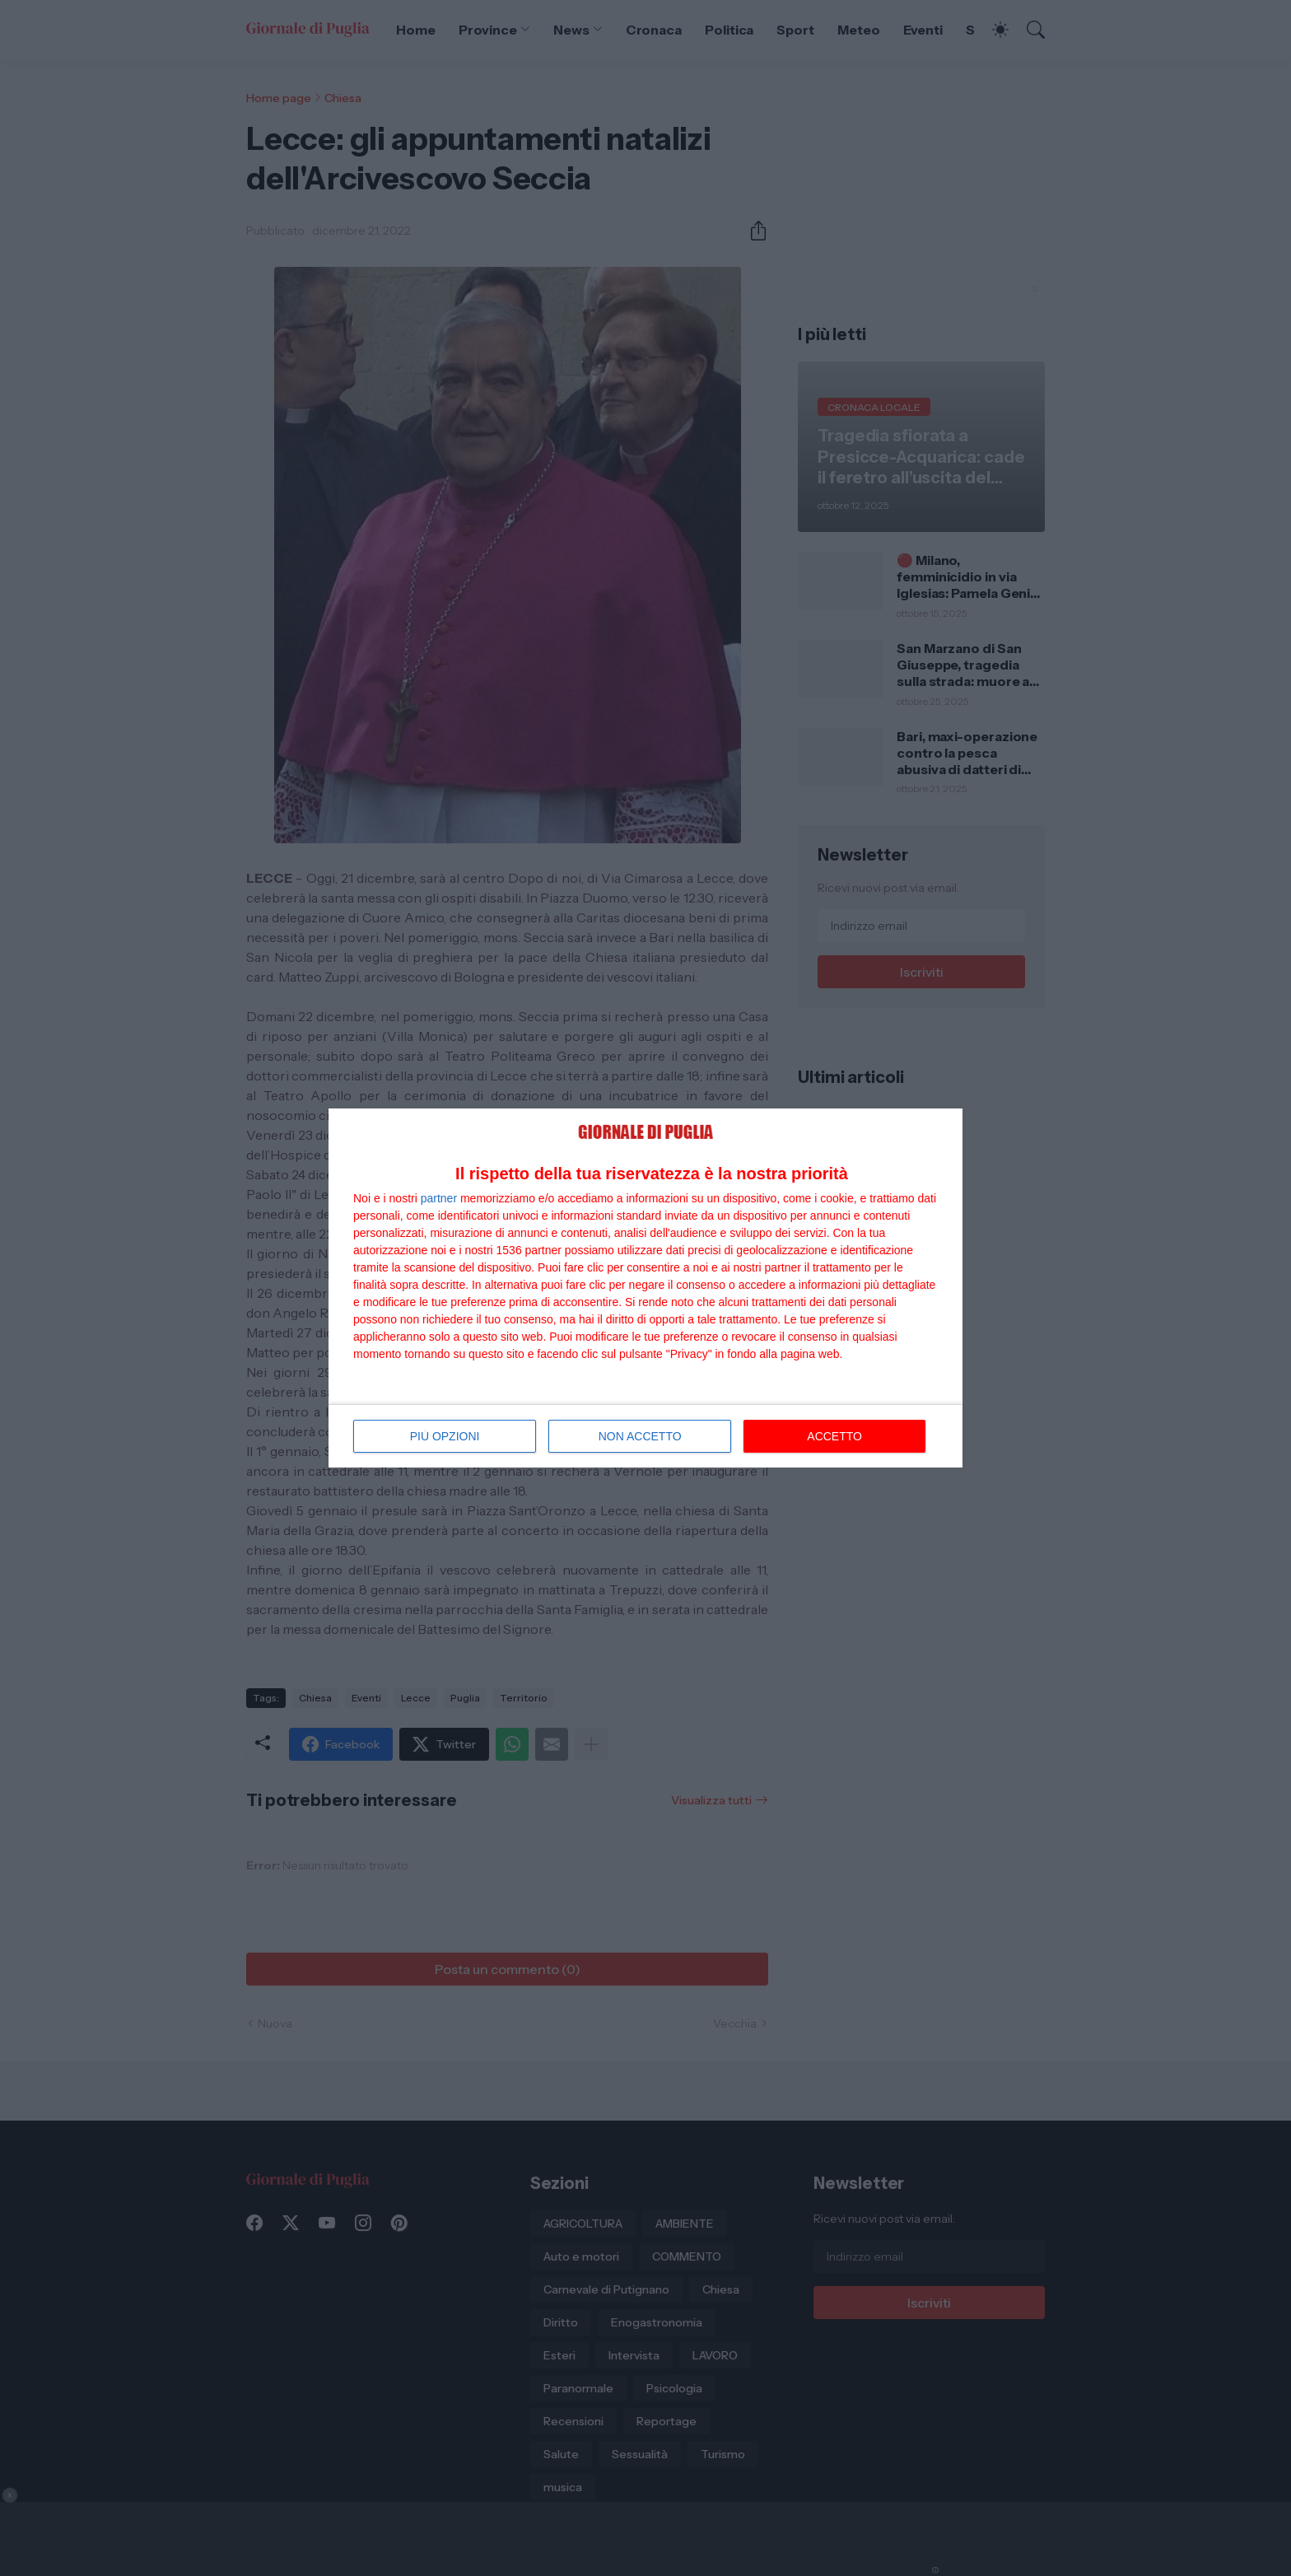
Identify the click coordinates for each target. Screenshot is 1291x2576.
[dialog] (645, 1288)
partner (439, 1198)
